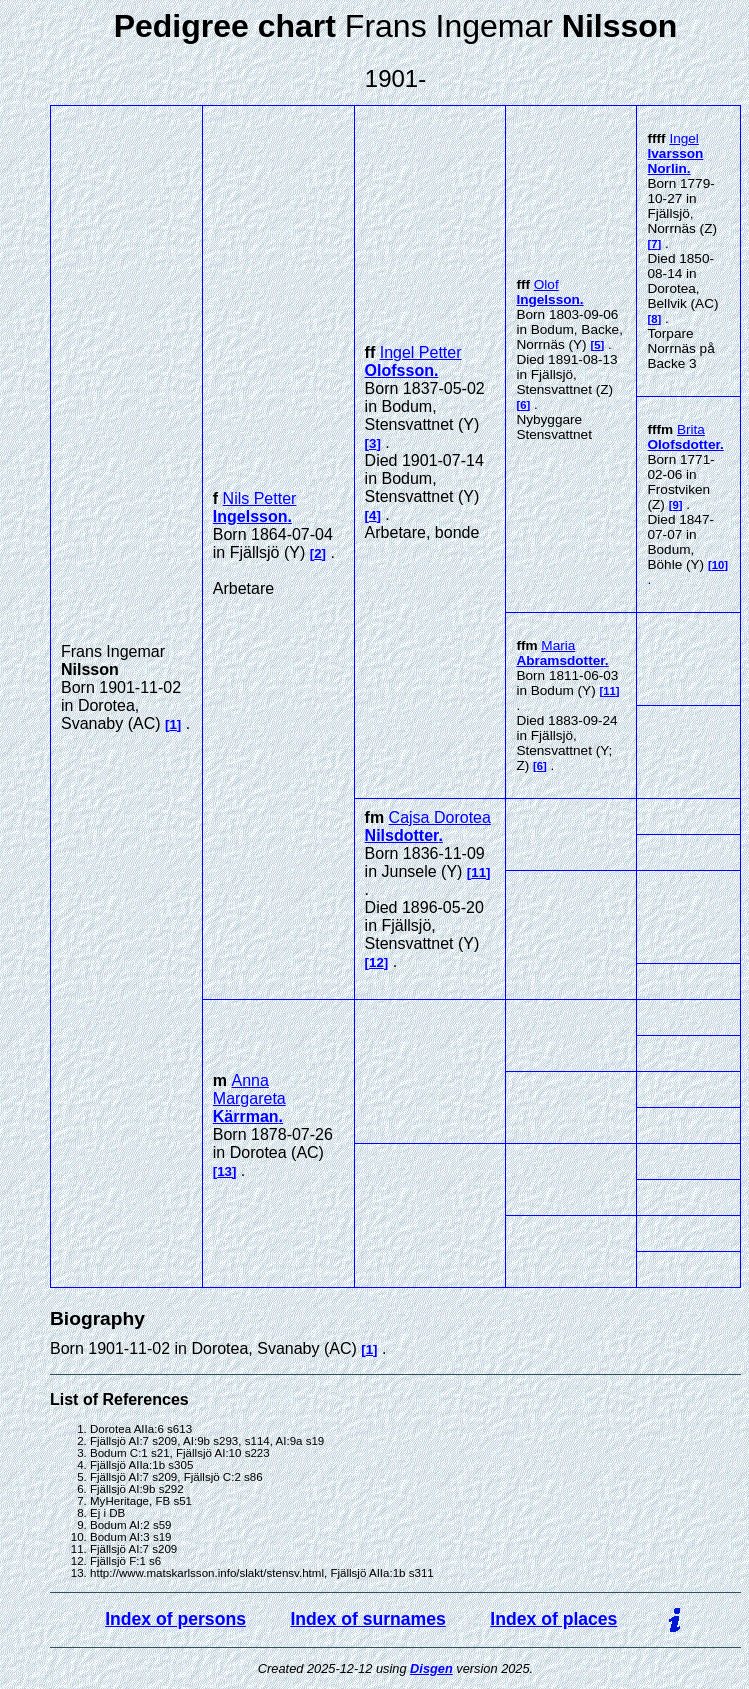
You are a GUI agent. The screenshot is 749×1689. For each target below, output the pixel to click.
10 (718, 565)
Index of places (553, 1619)
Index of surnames (367, 1619)
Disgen (431, 1668)
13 (224, 1171)
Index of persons (175, 1619)
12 (376, 962)
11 (609, 691)
